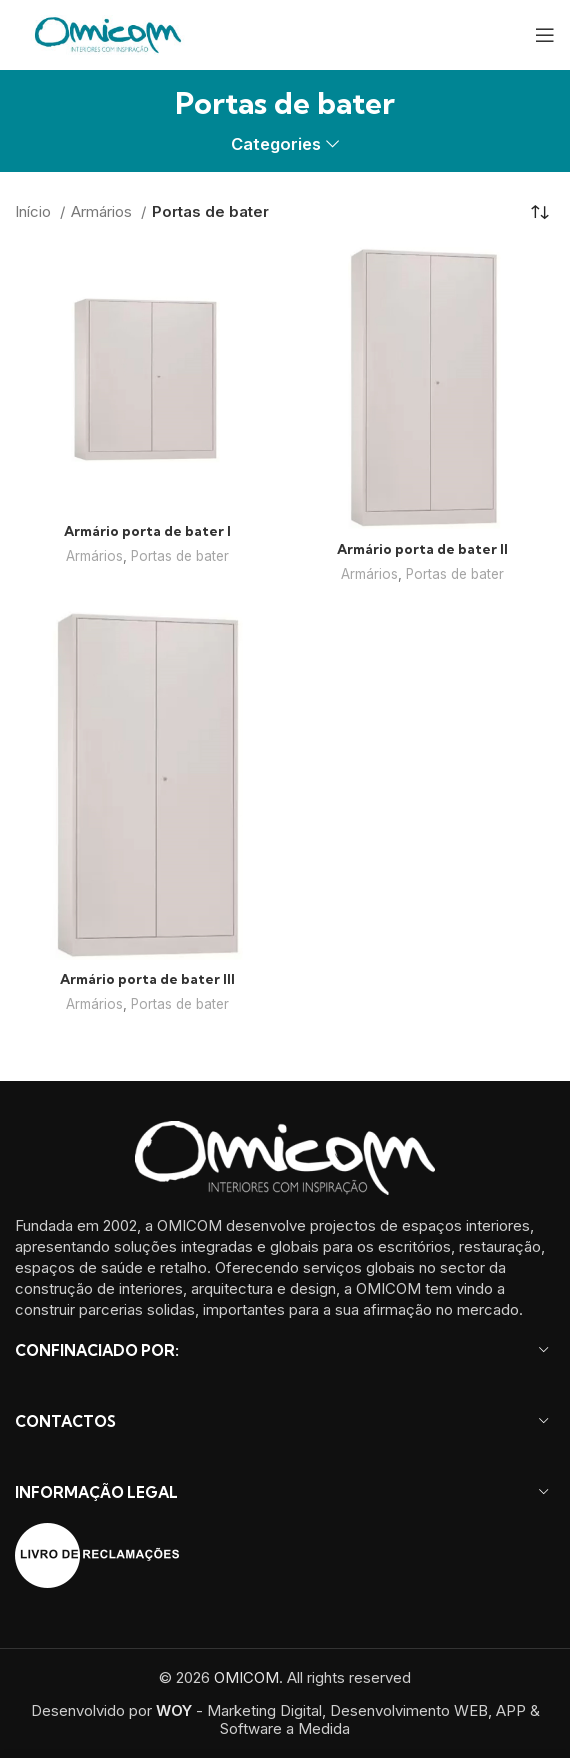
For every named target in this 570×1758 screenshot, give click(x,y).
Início (35, 211)
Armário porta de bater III (147, 979)
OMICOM (246, 1677)
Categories (276, 144)
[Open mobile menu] (545, 35)
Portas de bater (180, 556)
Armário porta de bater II (422, 549)
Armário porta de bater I (147, 531)
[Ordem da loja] (540, 212)
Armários (103, 211)
